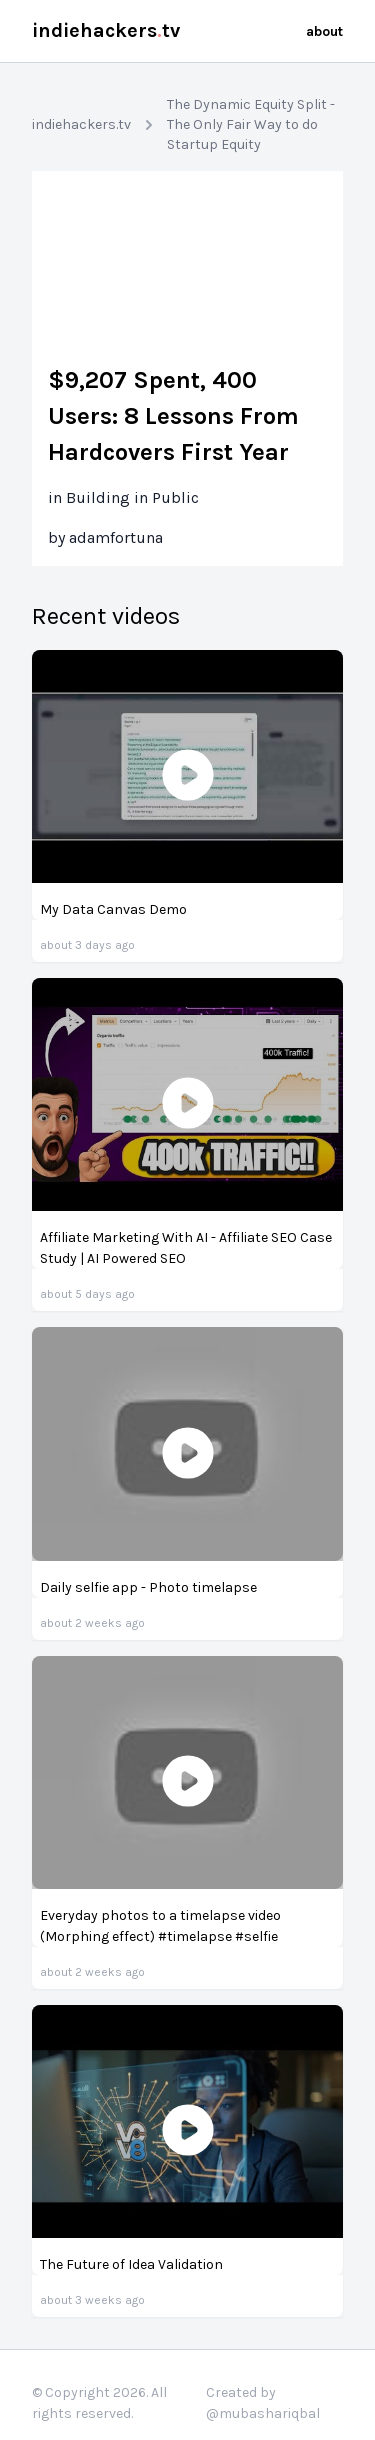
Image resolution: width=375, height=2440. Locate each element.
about (324, 31)
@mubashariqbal (263, 2413)
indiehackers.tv (81, 124)
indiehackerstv (106, 30)
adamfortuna (116, 537)
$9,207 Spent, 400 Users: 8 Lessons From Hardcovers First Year (173, 416)
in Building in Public (123, 497)
